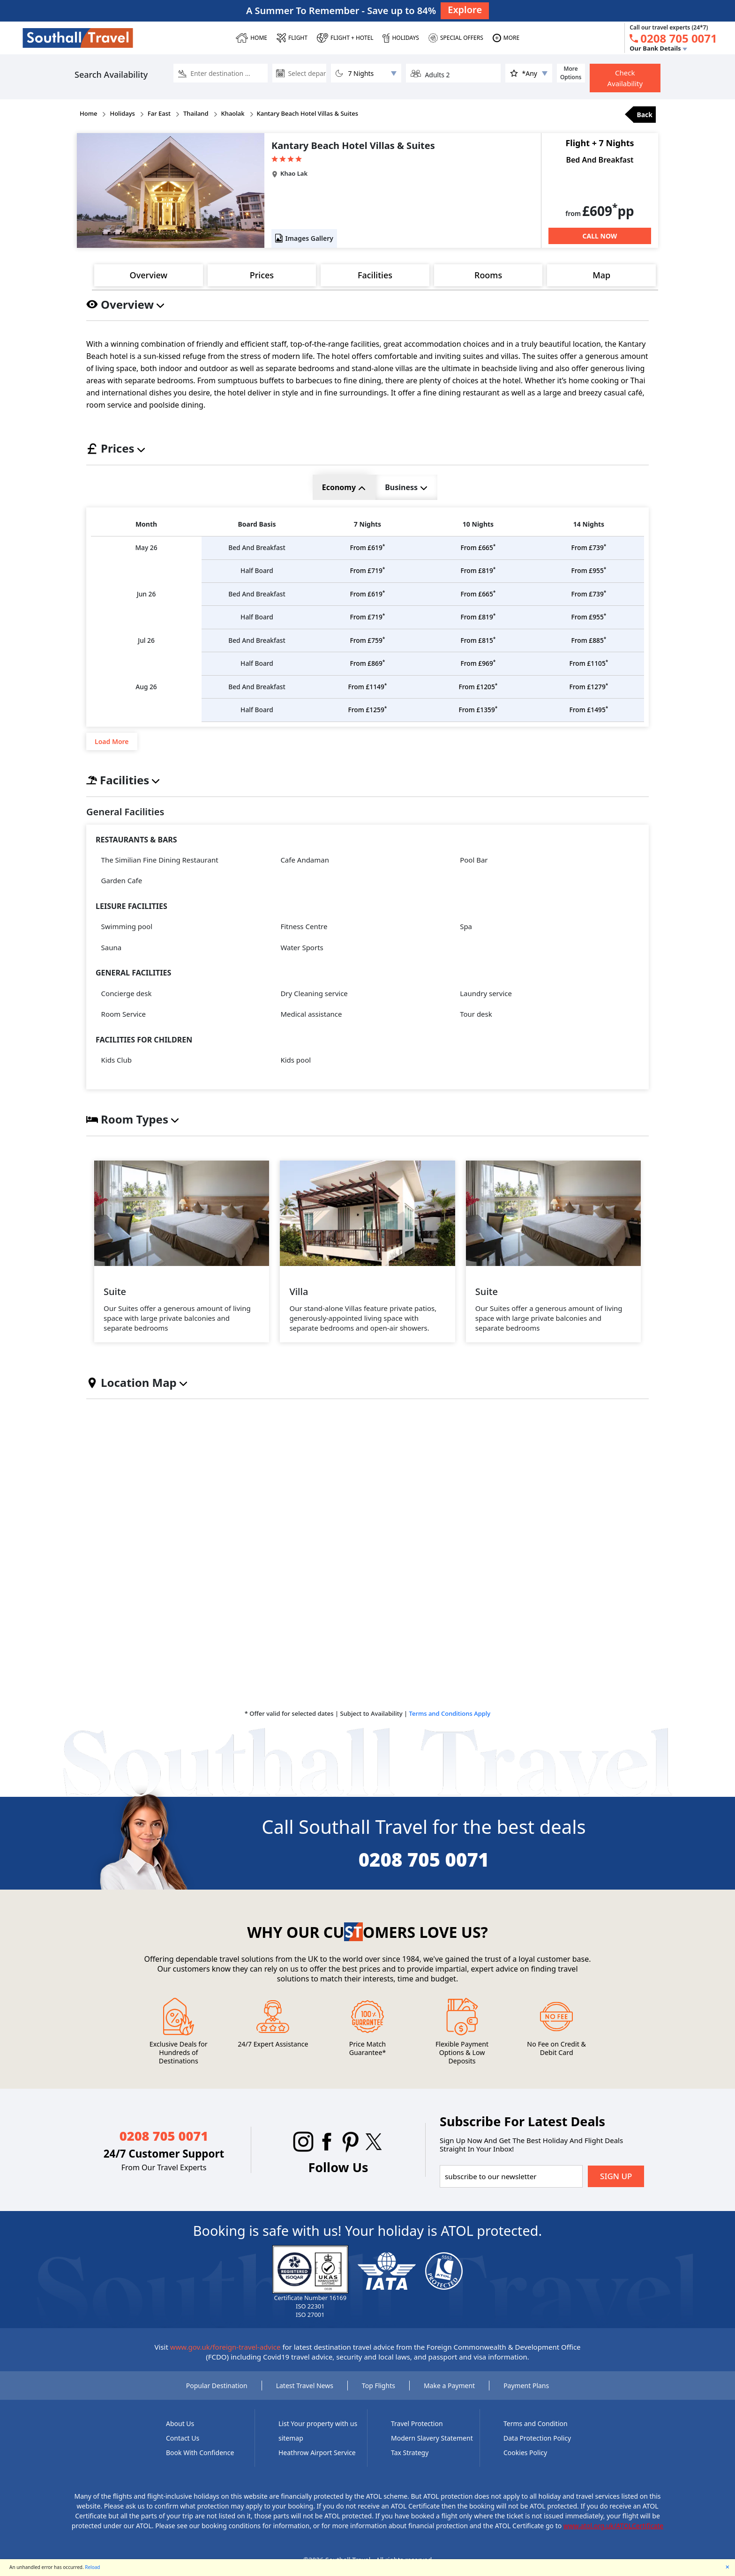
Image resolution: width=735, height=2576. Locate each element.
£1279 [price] (588, 694)
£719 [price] (367, 572)
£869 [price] (367, 670)
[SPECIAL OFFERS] (455, 38)
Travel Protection (417, 2433)
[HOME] (251, 38)
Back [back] (644, 114)
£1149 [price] (367, 694)
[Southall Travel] (78, 37)
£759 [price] (367, 645)
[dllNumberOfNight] (366, 73)
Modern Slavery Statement (432, 2447)
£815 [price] (478, 645)
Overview (148, 275)
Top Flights (378, 2395)
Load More (112, 750)
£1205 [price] (478, 694)
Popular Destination (217, 2395)
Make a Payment (449, 2395)
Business (406, 487)
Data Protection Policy (537, 2447)
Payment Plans (526, 2395)
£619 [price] (367, 548)
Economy (344, 487)
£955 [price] (589, 572)
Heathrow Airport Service (317, 2462)
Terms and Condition (535, 2433)
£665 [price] (478, 548)
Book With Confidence (200, 2462)
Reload (92, 2567)
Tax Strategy (409, 2462)
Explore (465, 9)
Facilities (375, 275)
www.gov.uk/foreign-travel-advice (225, 2356)
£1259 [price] (367, 719)
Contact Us (182, 2447)
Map (601, 275)
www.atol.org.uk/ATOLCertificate (613, 2535)
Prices (262, 275)
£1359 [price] (478, 719)
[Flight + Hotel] (345, 38)
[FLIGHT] (292, 38)
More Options (570, 73)
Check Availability (625, 78)
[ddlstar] (528, 73)
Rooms (488, 275)
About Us (180, 2433)
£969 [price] (478, 670)
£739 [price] (589, 548)
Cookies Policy (525, 2462)
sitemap (290, 2447)
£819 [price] (478, 572)
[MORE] (506, 38)
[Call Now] (599, 236)
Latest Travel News (304, 2395)
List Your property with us (317, 2433)
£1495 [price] (588, 719)
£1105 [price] (588, 670)
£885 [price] (589, 645)
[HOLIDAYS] (400, 38)
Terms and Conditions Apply (450, 1723)
